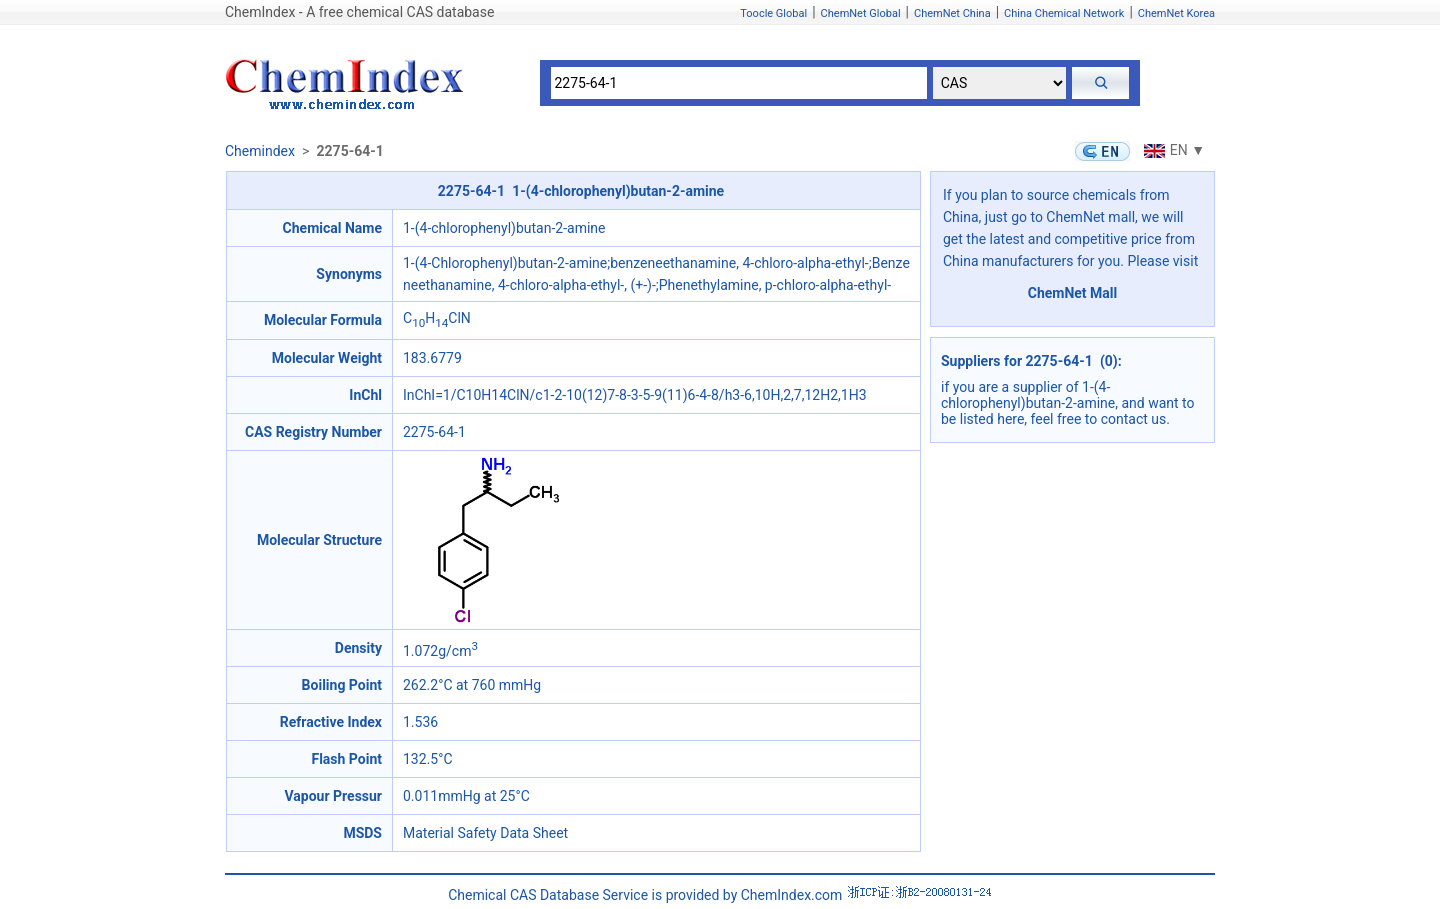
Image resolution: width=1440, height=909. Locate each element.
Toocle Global (773, 13)
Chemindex (260, 151)
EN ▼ (1172, 150)
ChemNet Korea (1176, 13)
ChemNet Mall (1073, 293)
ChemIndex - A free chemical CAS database (359, 12)
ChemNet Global (861, 13)
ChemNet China (952, 13)
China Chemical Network (1064, 13)
